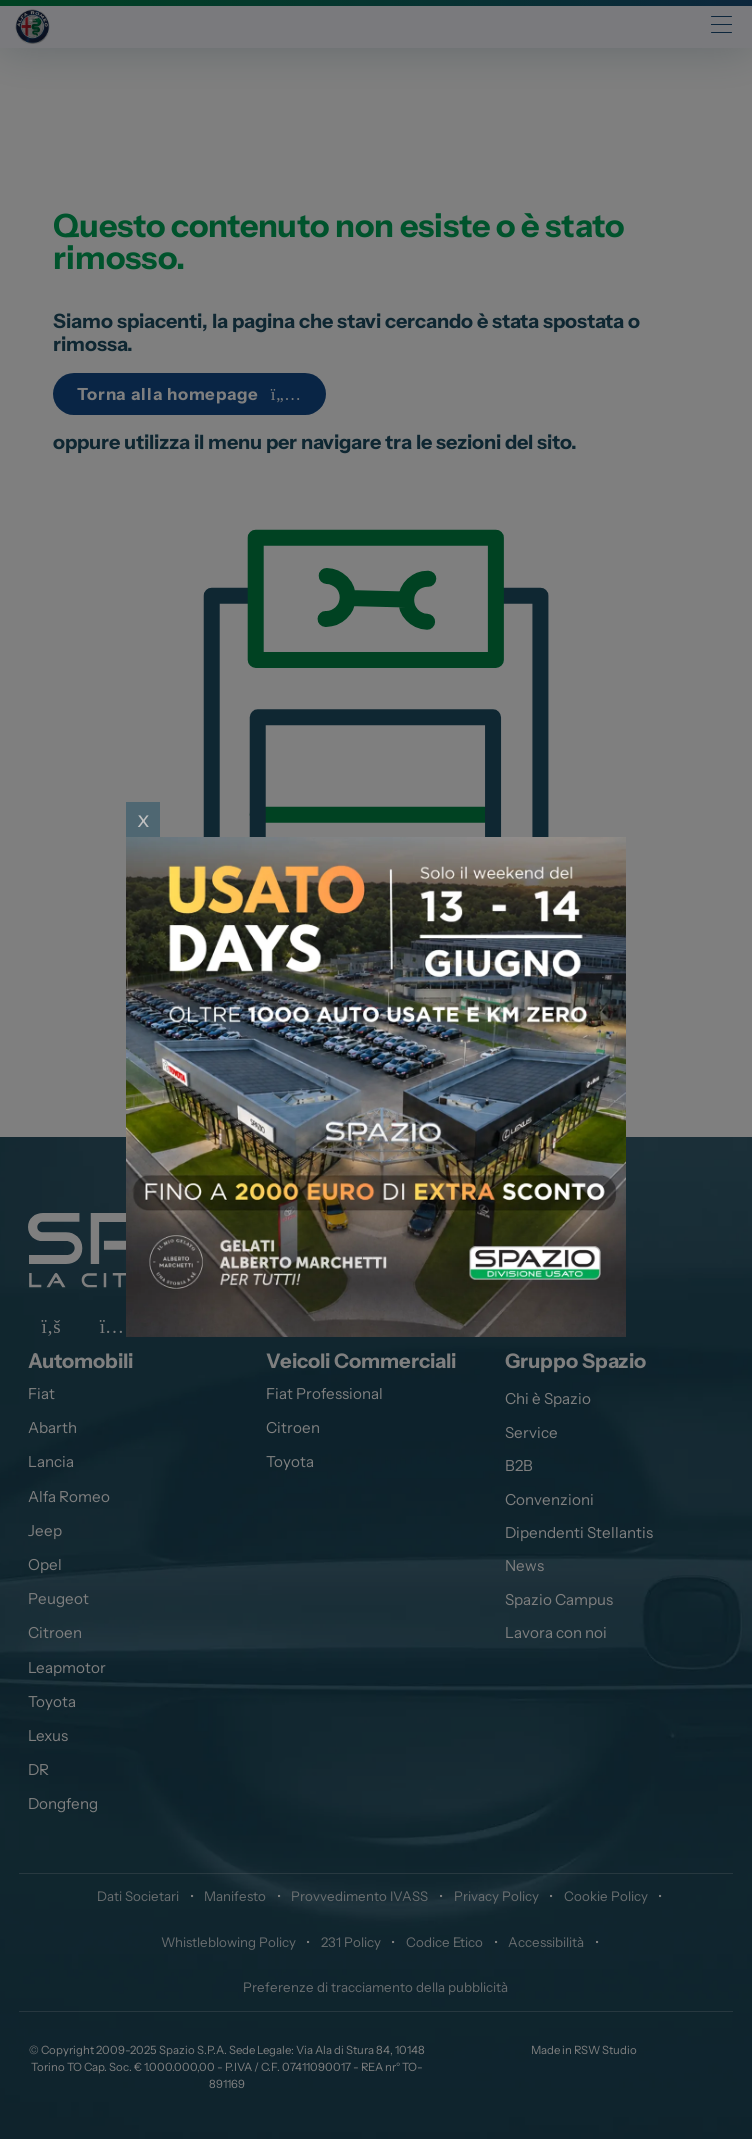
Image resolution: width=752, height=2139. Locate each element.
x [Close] (143, 819)
